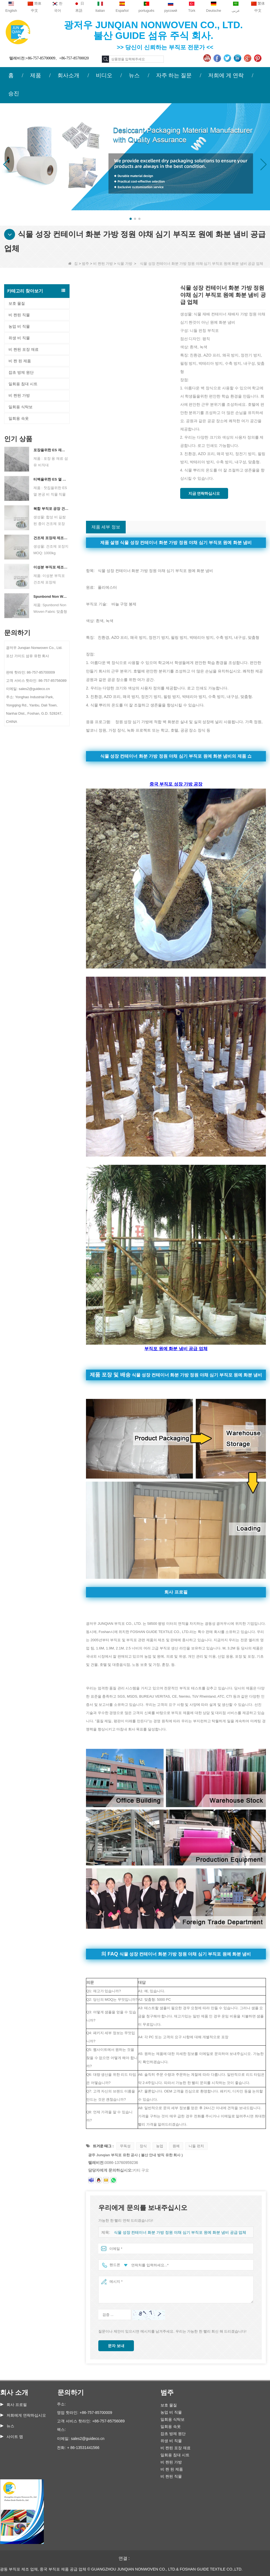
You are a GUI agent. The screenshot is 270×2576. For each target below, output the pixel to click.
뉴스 (134, 75)
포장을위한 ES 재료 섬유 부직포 (50, 450)
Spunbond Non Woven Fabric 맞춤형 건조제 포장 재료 (50, 596)
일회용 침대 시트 (23, 384)
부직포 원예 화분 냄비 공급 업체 (175, 1348)
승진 (13, 93)
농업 (159, 2146)
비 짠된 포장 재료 (23, 349)
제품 (35, 75)
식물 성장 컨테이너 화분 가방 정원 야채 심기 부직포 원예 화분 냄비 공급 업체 (175, 2232)
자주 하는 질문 (174, 75)
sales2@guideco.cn (87, 2438)
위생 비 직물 (19, 338)
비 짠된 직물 (19, 315)
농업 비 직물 (19, 326)
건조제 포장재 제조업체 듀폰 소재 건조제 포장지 (50, 538)
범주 (85, 263)
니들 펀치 (196, 2146)
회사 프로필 (17, 2404)
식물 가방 (124, 263)
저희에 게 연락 (226, 75)
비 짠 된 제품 (19, 361)
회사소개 (68, 75)
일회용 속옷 (18, 418)
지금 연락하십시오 (204, 493)
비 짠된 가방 (103, 263)
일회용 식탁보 (20, 407)
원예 (176, 2146)
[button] (131, 219)
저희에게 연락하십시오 (26, 2415)
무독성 (125, 2146)
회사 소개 (14, 2392)
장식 (143, 2146)
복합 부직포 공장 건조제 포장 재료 (50, 509)
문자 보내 (116, 2346)
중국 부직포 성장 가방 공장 (176, 784)
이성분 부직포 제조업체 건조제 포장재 (50, 567)
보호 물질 (16, 303)
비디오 (104, 75)
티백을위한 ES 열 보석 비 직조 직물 (50, 479)
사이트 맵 (15, 2436)
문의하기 (71, 2392)
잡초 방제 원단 (21, 372)
